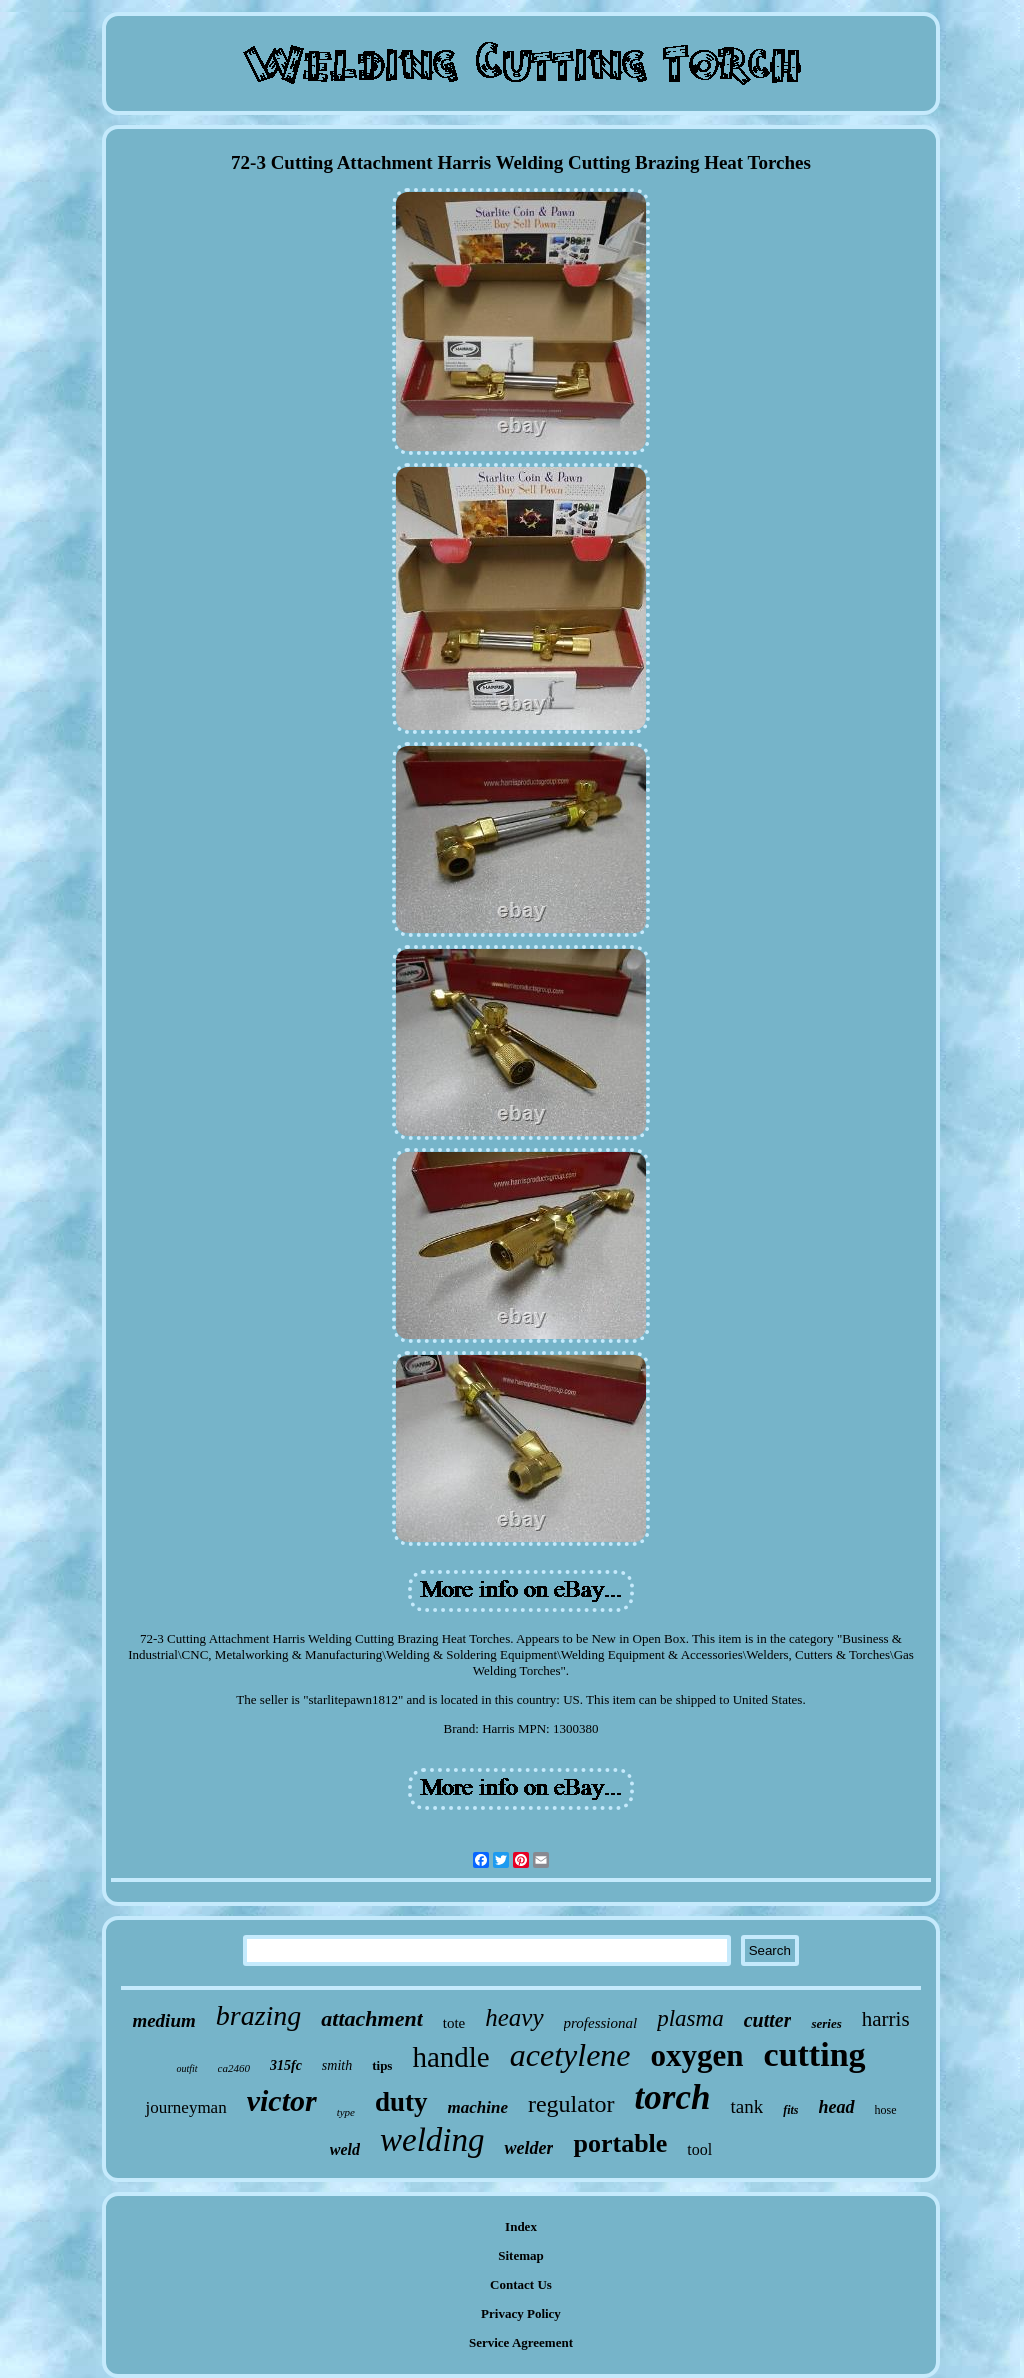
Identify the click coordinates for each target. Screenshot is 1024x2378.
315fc (286, 2065)
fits (790, 2110)
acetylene (570, 2055)
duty (401, 2102)
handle (450, 2057)
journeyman (185, 2107)
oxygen (697, 2055)
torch (673, 2097)
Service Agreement (521, 2342)
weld (345, 2149)
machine (478, 2107)
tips (382, 2065)
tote (454, 2023)
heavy (514, 2017)
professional (601, 2023)
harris (886, 2019)
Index (521, 2226)
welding (432, 2140)
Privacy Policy (521, 2313)
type (346, 2112)
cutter (768, 2020)
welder (528, 2148)
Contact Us (521, 2284)
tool (699, 2149)
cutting (815, 2054)
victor (282, 2100)
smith (337, 2065)
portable (620, 2143)
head (837, 2107)
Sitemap (521, 2255)
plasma (690, 2018)
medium (163, 2020)
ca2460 (234, 2068)
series (826, 2023)
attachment (371, 2018)
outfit (186, 2068)
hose (886, 2110)
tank (746, 2106)
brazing (259, 2015)
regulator (571, 2104)
